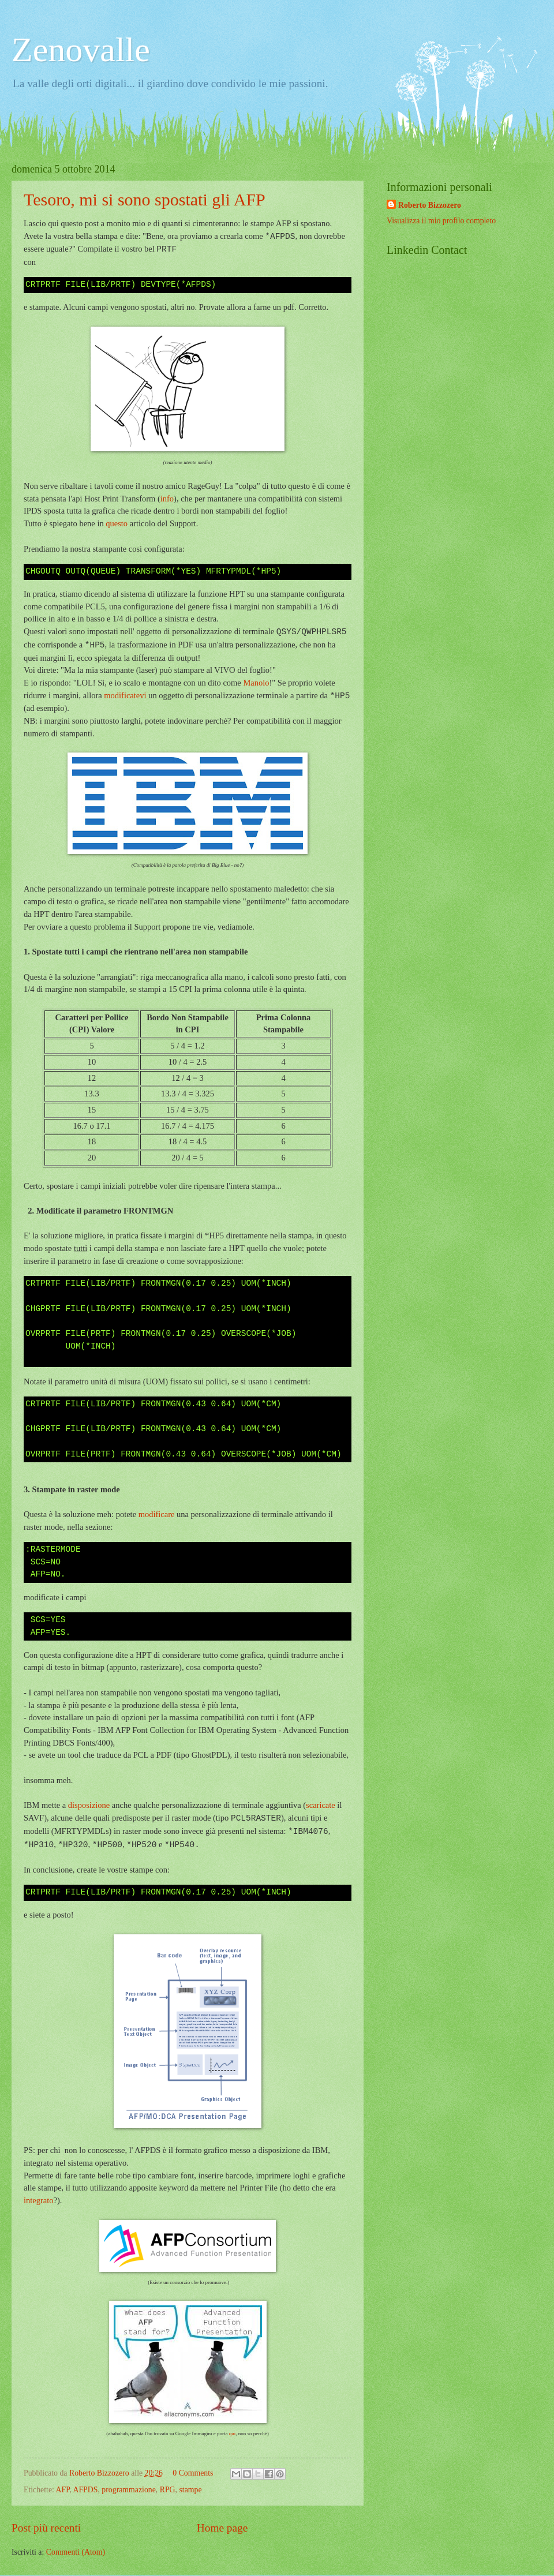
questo (117, 523)
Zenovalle (81, 50)
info (167, 498)
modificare (156, 1514)
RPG (167, 2489)
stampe (190, 2489)
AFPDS (85, 2489)
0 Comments (193, 2473)
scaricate (320, 1805)
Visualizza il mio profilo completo (441, 220)
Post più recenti (46, 2528)
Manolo (256, 682)
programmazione (128, 2489)
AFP (63, 2489)
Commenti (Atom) (75, 2552)
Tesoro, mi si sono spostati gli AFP (144, 199)
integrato (38, 2200)
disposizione (89, 1805)
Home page (222, 2528)
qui (232, 2433)
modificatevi (125, 696)
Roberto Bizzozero (429, 205)
